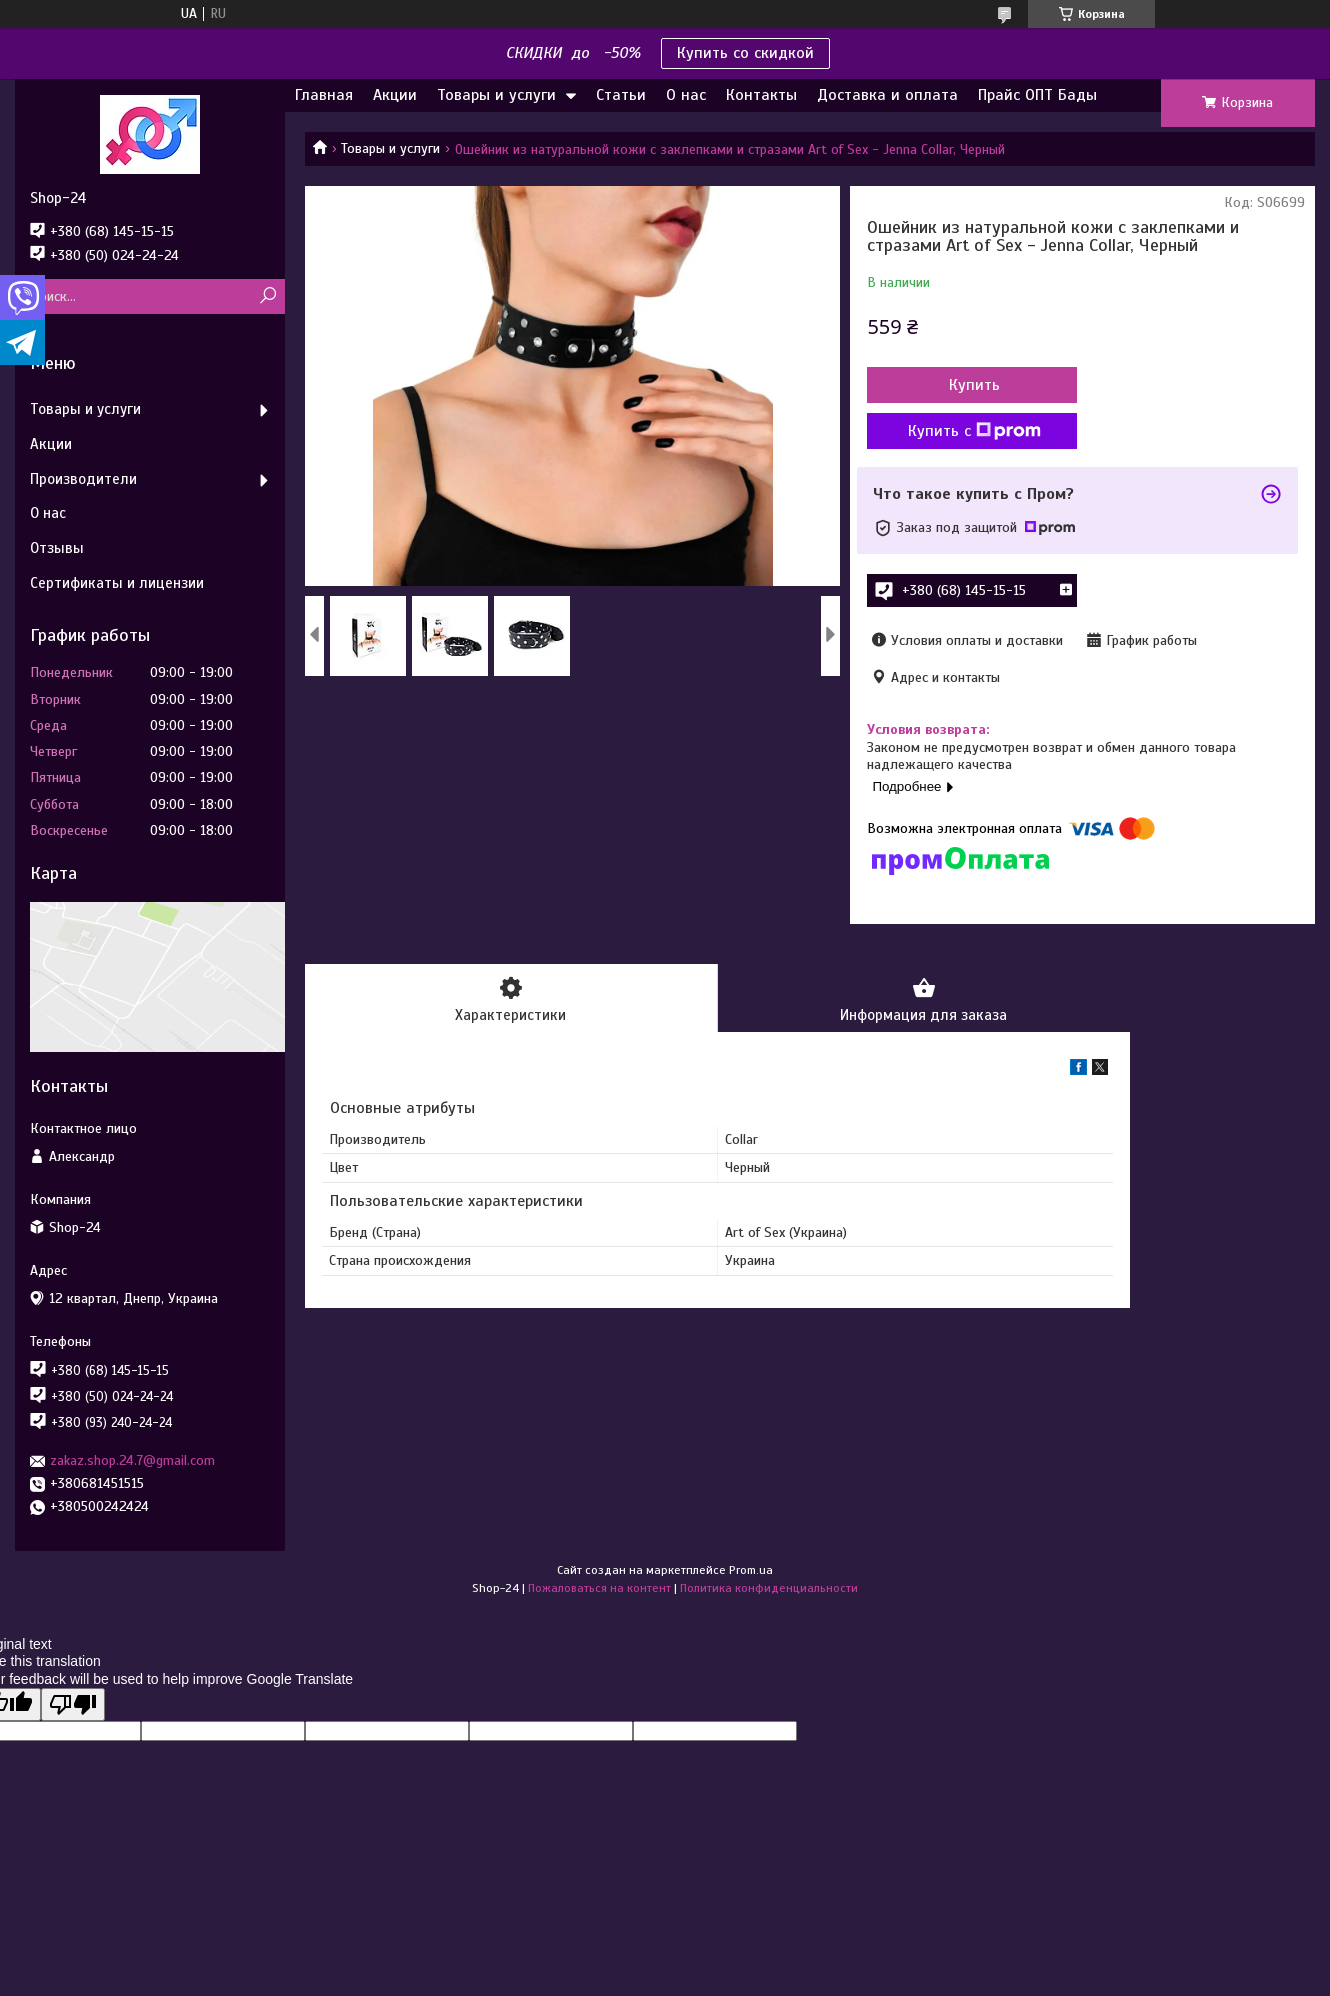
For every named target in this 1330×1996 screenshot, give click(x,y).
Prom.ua (751, 1570)
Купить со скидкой (745, 53)
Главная (324, 95)
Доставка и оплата (887, 95)
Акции (395, 95)
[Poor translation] (73, 1704)
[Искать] (267, 296)
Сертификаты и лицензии (117, 583)
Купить (974, 385)
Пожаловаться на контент (599, 1588)
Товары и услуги (496, 95)
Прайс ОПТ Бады (1037, 95)
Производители (83, 479)
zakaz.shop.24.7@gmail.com (132, 1460)
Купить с (974, 431)
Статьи (621, 95)
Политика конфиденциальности (769, 1588)
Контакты (761, 95)
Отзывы (57, 548)
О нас (686, 95)
